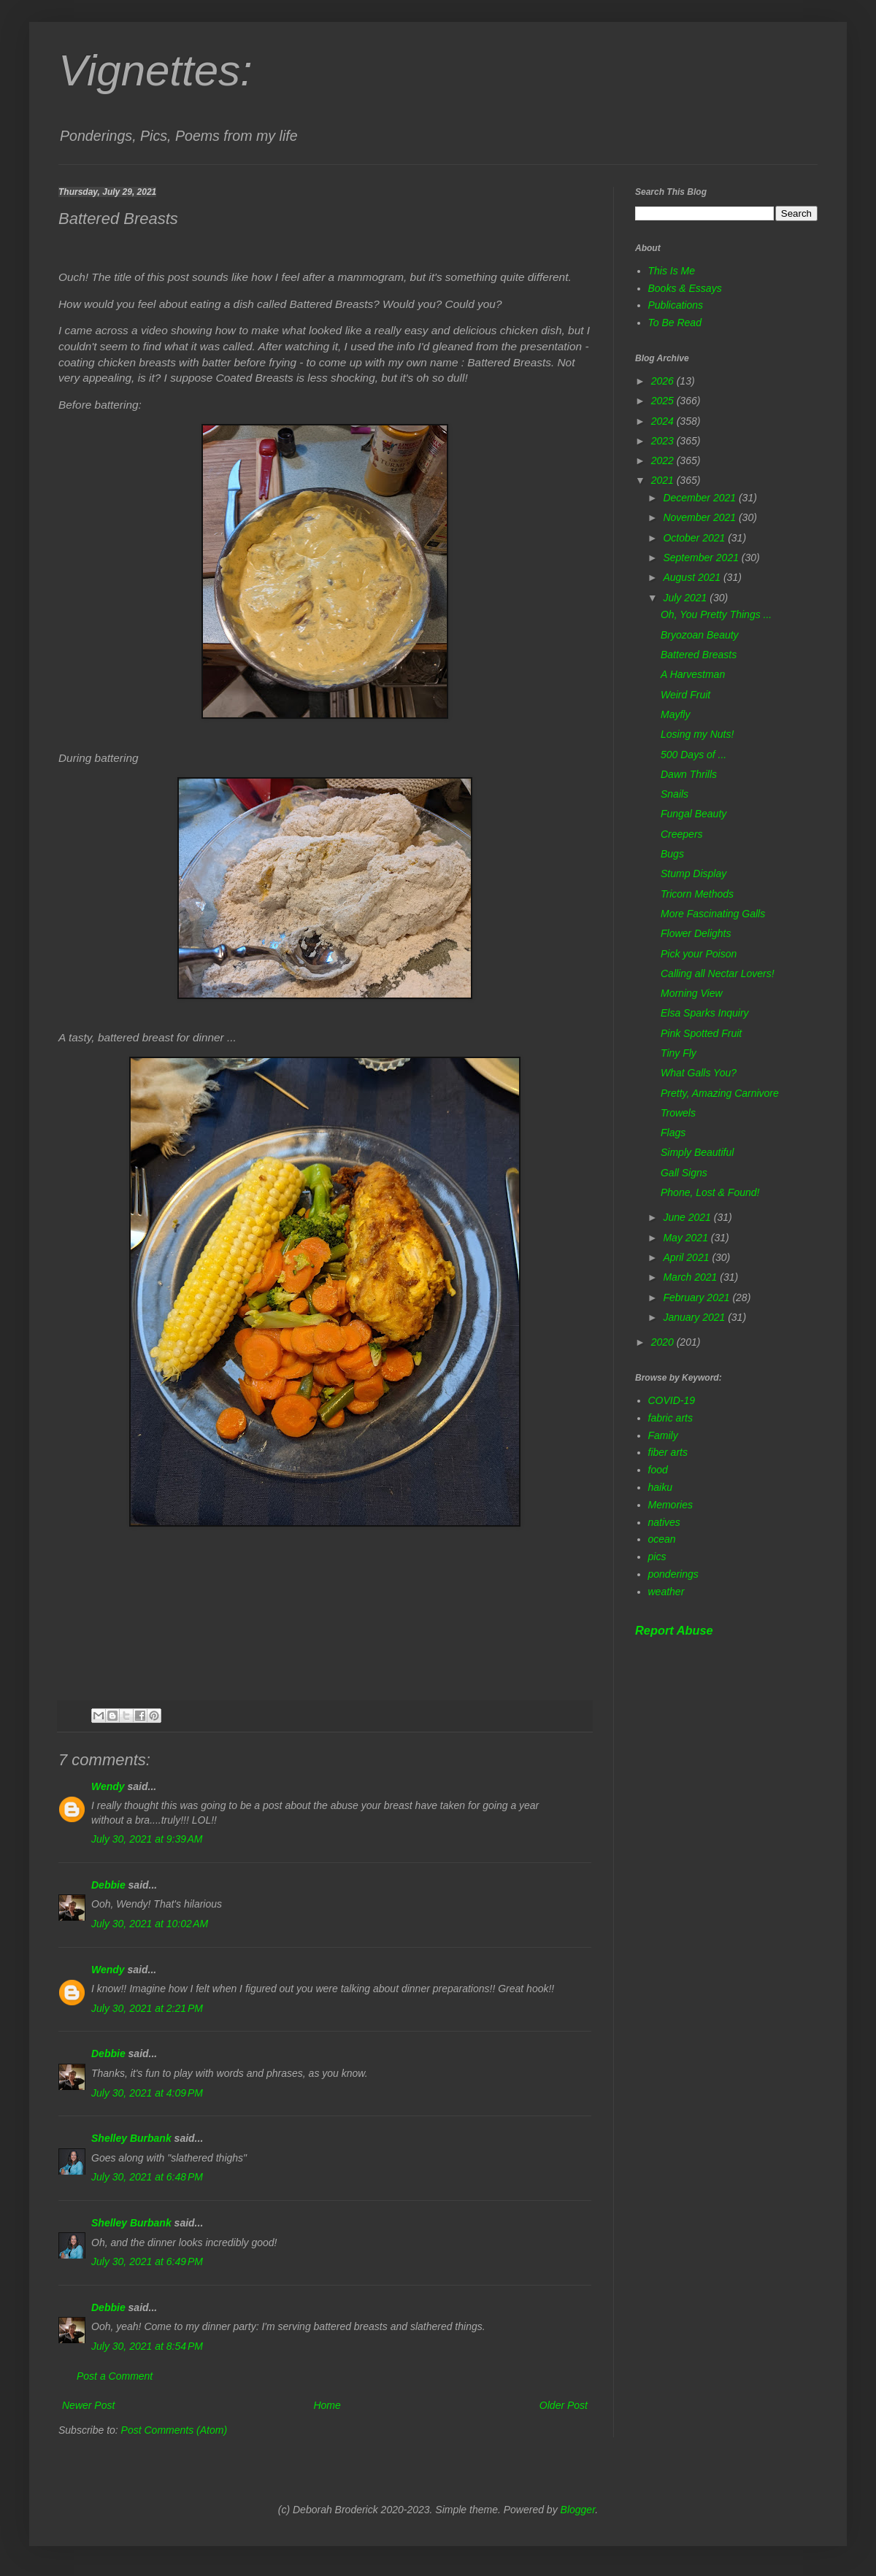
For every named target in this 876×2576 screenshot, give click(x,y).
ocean (662, 1539)
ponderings (673, 1574)
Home (326, 2405)
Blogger (578, 2509)
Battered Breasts (699, 654)
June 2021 (688, 1217)
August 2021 (693, 577)
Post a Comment (115, 2376)
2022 (664, 460)
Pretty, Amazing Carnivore (720, 1093)
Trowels (678, 1113)
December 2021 (701, 498)
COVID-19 (672, 1400)
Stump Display (693, 873)
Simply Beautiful (697, 1152)
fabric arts (670, 1418)
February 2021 (697, 1297)
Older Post (563, 2405)
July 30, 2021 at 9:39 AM (146, 1839)
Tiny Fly (678, 1053)
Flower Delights (696, 933)
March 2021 (691, 1277)
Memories (670, 1505)
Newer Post (88, 2405)
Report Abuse (674, 1630)
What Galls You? (699, 1073)
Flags (673, 1132)
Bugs (672, 854)
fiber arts (668, 1452)
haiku (660, 1487)
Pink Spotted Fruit (701, 1033)
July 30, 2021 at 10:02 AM (149, 1923)
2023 (664, 441)
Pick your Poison (699, 954)
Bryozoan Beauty (700, 635)
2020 (664, 1342)
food (658, 1470)
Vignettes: (155, 70)
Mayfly (675, 714)
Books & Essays (685, 288)
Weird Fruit (685, 695)
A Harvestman (693, 674)
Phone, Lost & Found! (710, 1192)
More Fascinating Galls (713, 913)
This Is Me (672, 271)
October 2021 (695, 538)
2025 (664, 400)
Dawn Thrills (689, 774)
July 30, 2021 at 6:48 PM (147, 2177)
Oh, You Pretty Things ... (716, 614)
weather (666, 1591)
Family (663, 1435)
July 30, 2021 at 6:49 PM (147, 2261)
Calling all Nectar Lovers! (718, 973)
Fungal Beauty (693, 814)
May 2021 (686, 1237)
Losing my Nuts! (697, 734)
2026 (664, 381)
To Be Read (675, 322)
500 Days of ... (693, 754)
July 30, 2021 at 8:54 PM (147, 2346)
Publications (676, 305)
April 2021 (687, 1257)
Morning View (692, 993)
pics (657, 1556)
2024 (664, 421)
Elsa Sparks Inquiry (705, 1013)
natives (664, 1522)
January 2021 (695, 1317)
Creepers (682, 834)
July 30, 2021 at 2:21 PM (147, 2008)
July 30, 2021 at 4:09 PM (147, 2093)
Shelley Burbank (131, 2138)
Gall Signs (684, 1173)
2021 (664, 480)
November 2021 (701, 517)
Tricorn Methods (697, 894)
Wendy (108, 1786)
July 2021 (686, 597)
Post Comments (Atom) (174, 2430)
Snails (674, 794)
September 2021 (702, 557)
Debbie (108, 1885)
